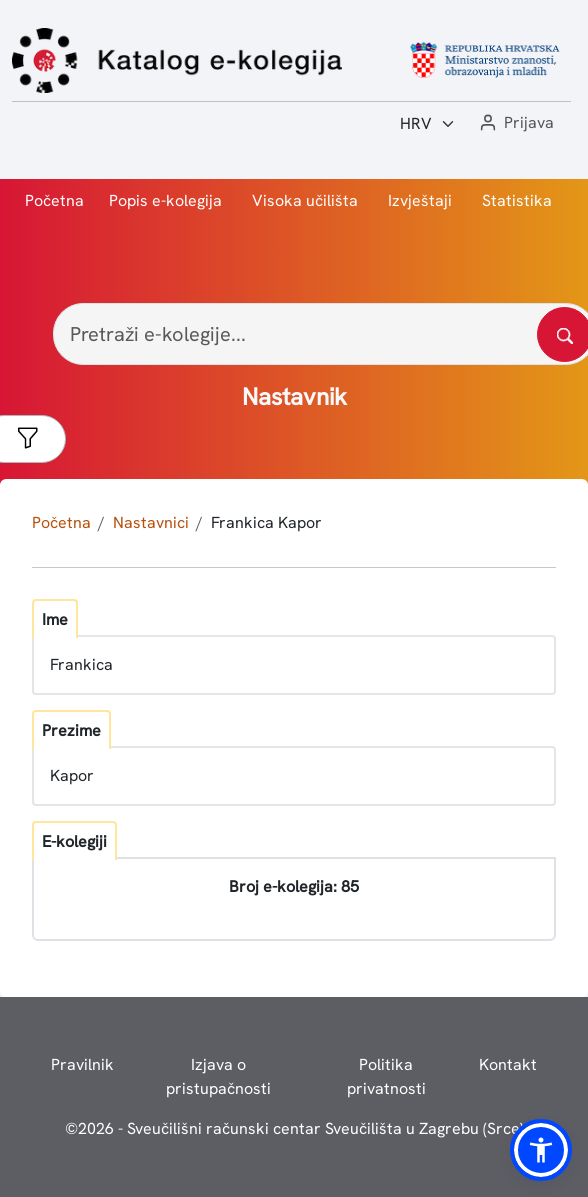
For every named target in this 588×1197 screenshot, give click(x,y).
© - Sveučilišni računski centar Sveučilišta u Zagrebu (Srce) (294, 1128)
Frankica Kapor (266, 522)
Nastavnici (151, 522)
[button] (515, 123)
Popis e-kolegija (165, 200)
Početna (54, 200)
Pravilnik (82, 1064)
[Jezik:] (428, 124)
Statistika (517, 200)
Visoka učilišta (305, 200)
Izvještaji (420, 200)
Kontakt (508, 1064)
